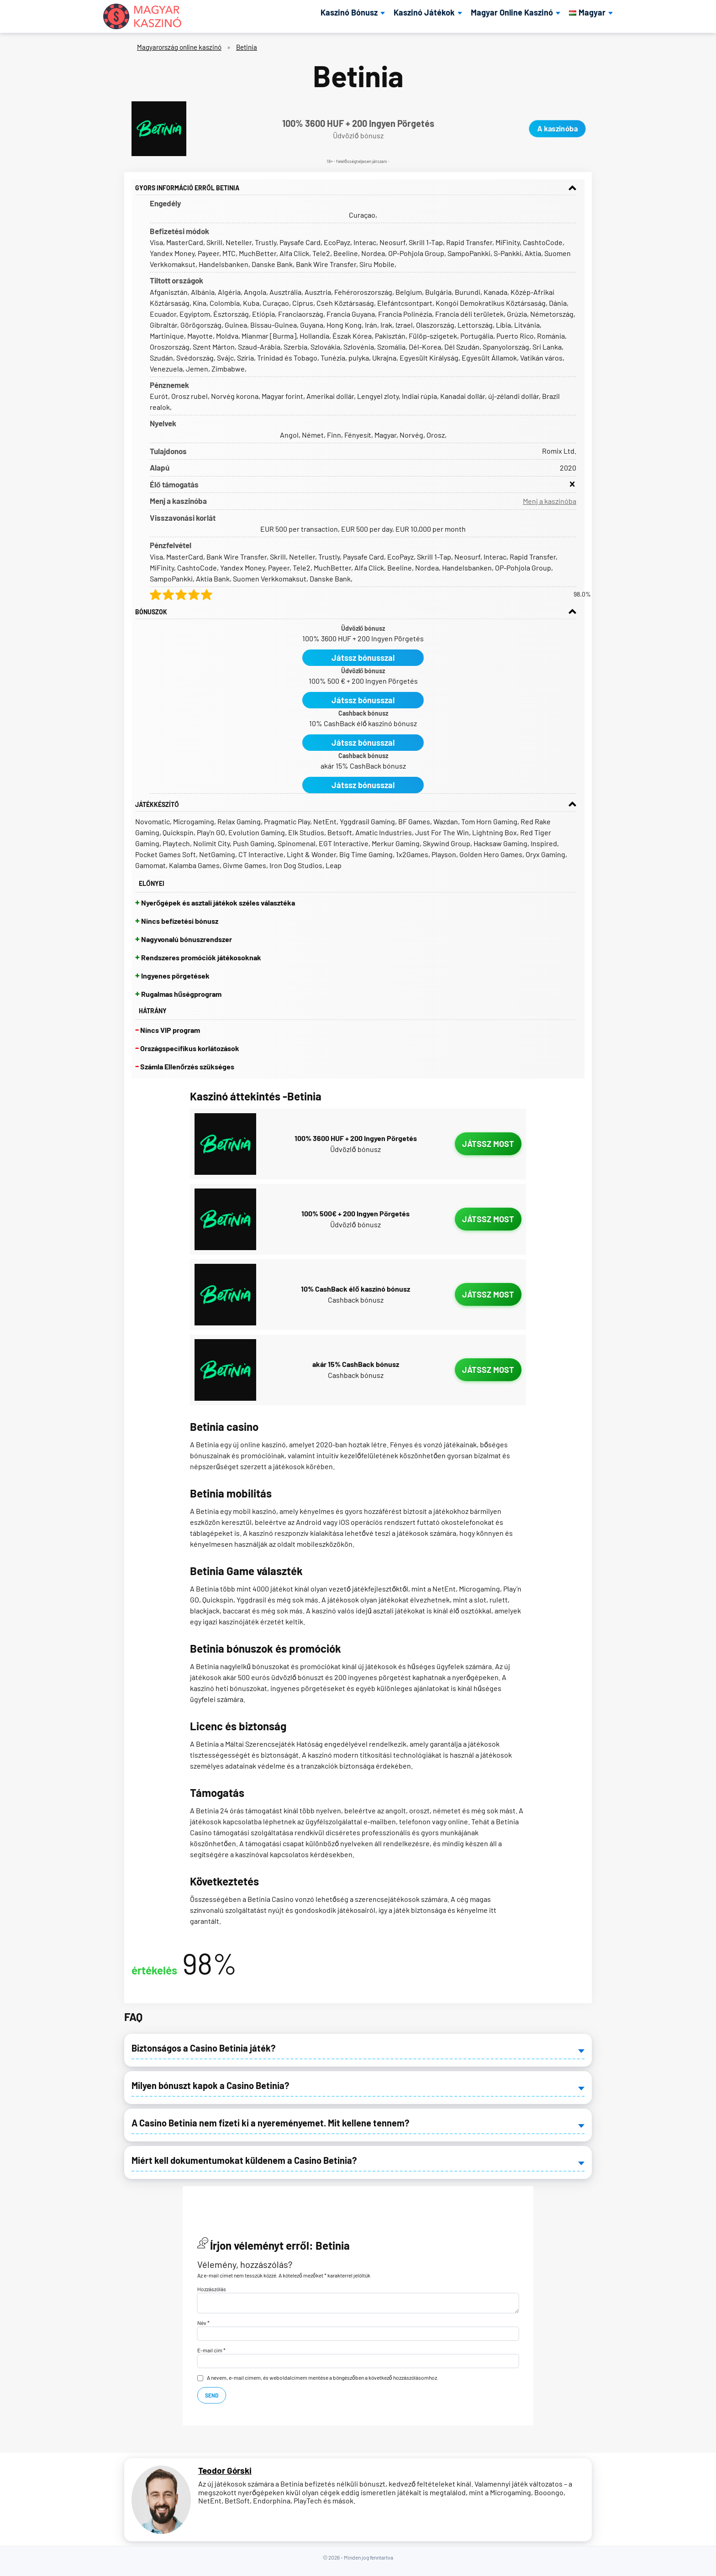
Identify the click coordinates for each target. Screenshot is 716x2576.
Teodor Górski (225, 2471)
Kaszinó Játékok (424, 12)
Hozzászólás (211, 2289)
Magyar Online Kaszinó (512, 12)
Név (203, 2322)
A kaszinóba (557, 128)
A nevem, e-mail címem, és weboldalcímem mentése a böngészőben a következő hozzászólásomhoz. (322, 2377)
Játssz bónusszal (363, 658)
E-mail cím (211, 2350)
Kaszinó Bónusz (349, 12)
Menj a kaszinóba (549, 501)
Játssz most (488, 1144)
